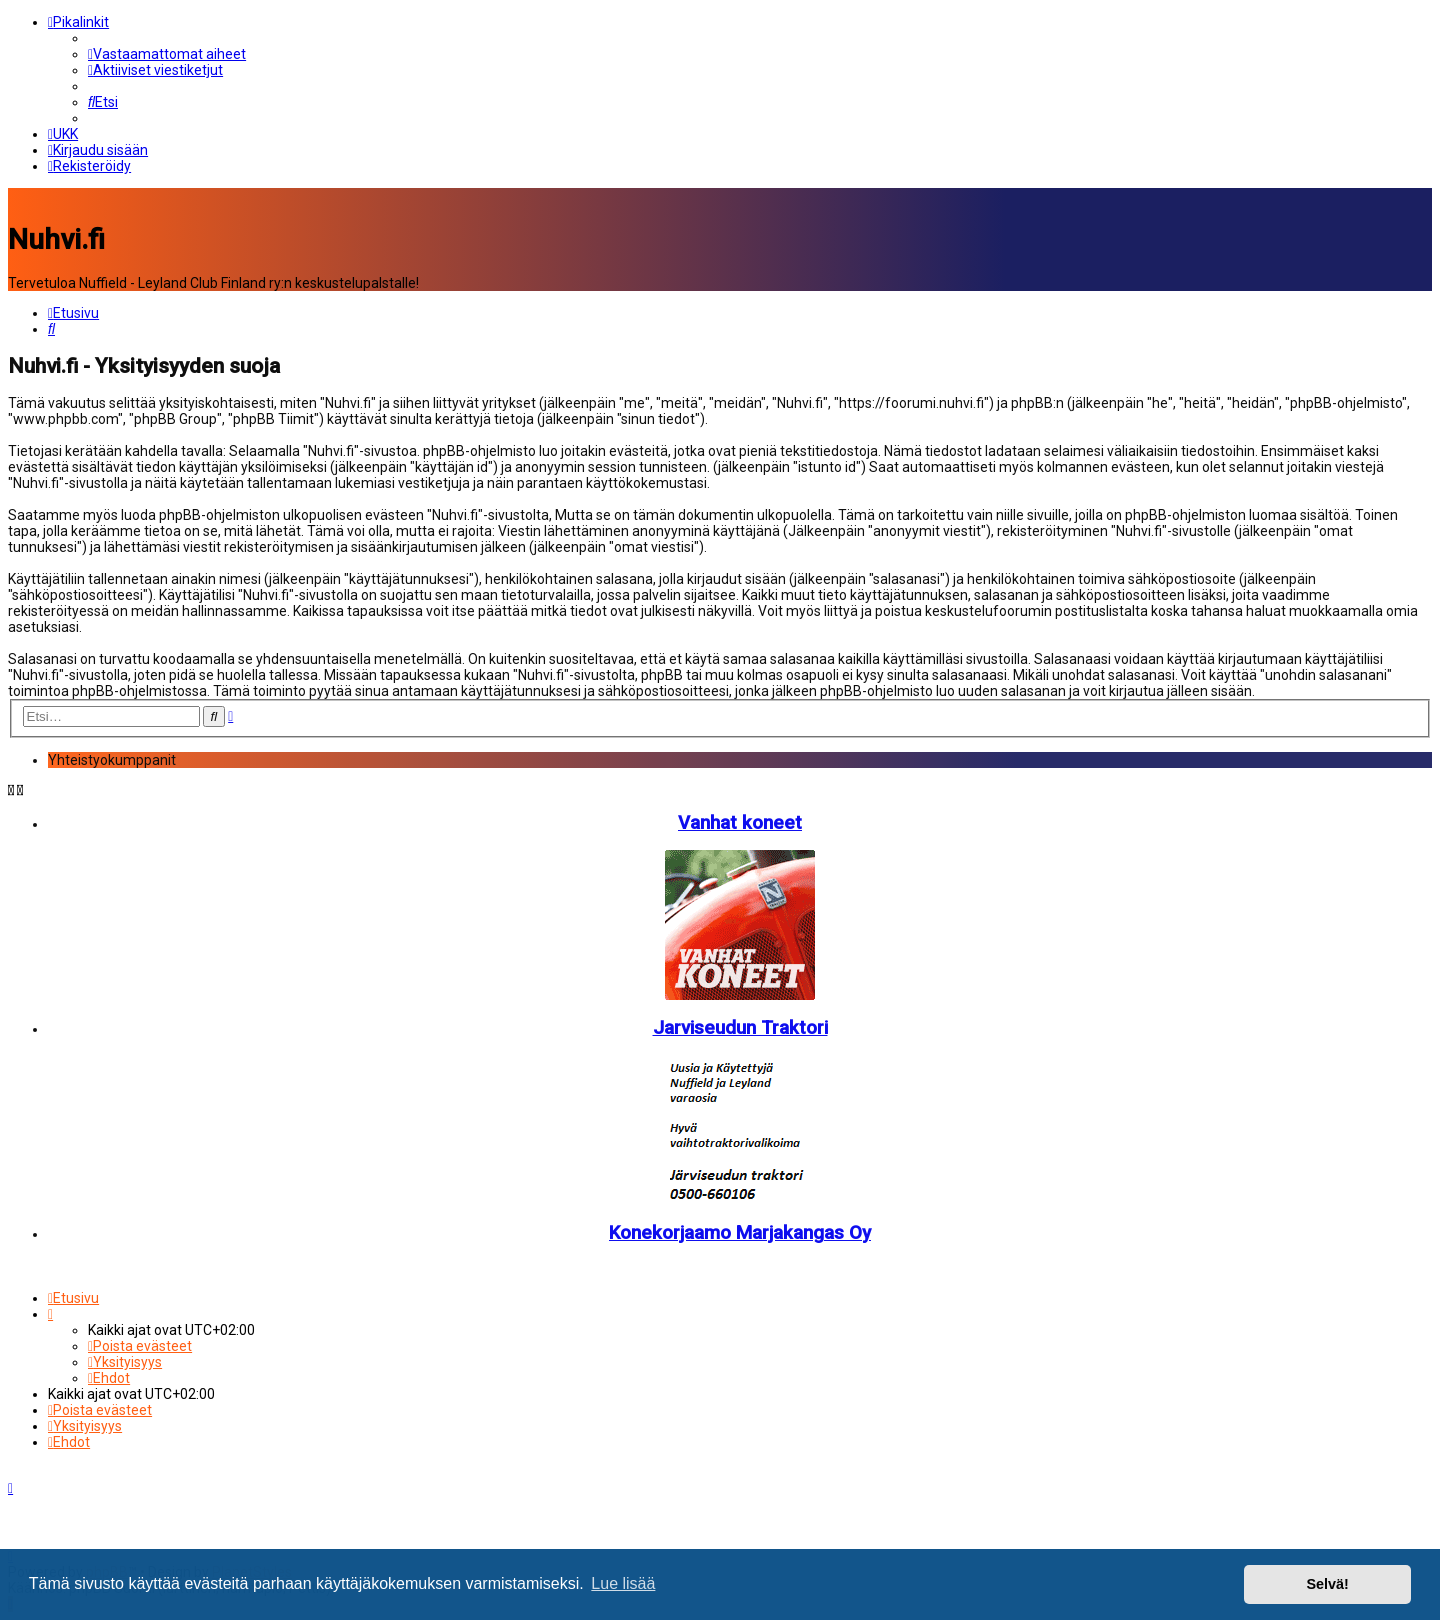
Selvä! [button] (1327, 1584)
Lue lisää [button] (623, 1583)
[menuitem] (167, 54)
